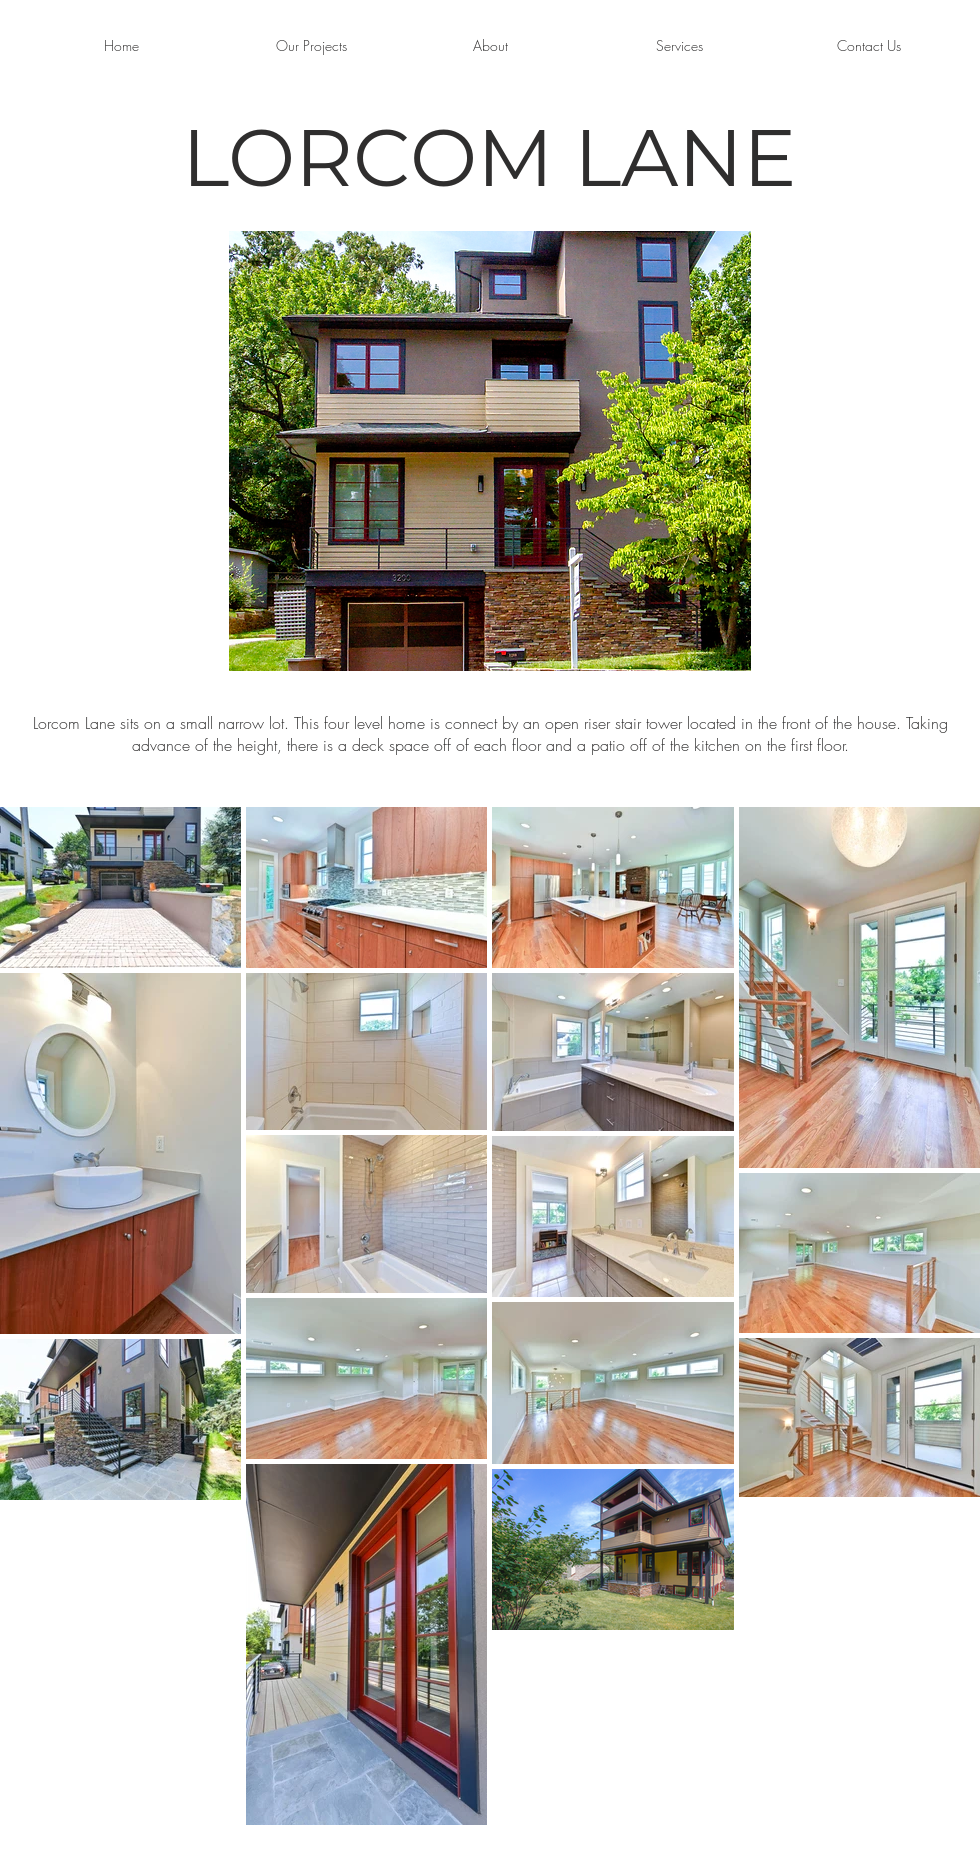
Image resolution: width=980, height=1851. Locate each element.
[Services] (679, 46)
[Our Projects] (311, 46)
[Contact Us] (869, 46)
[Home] (121, 46)
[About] (490, 46)
